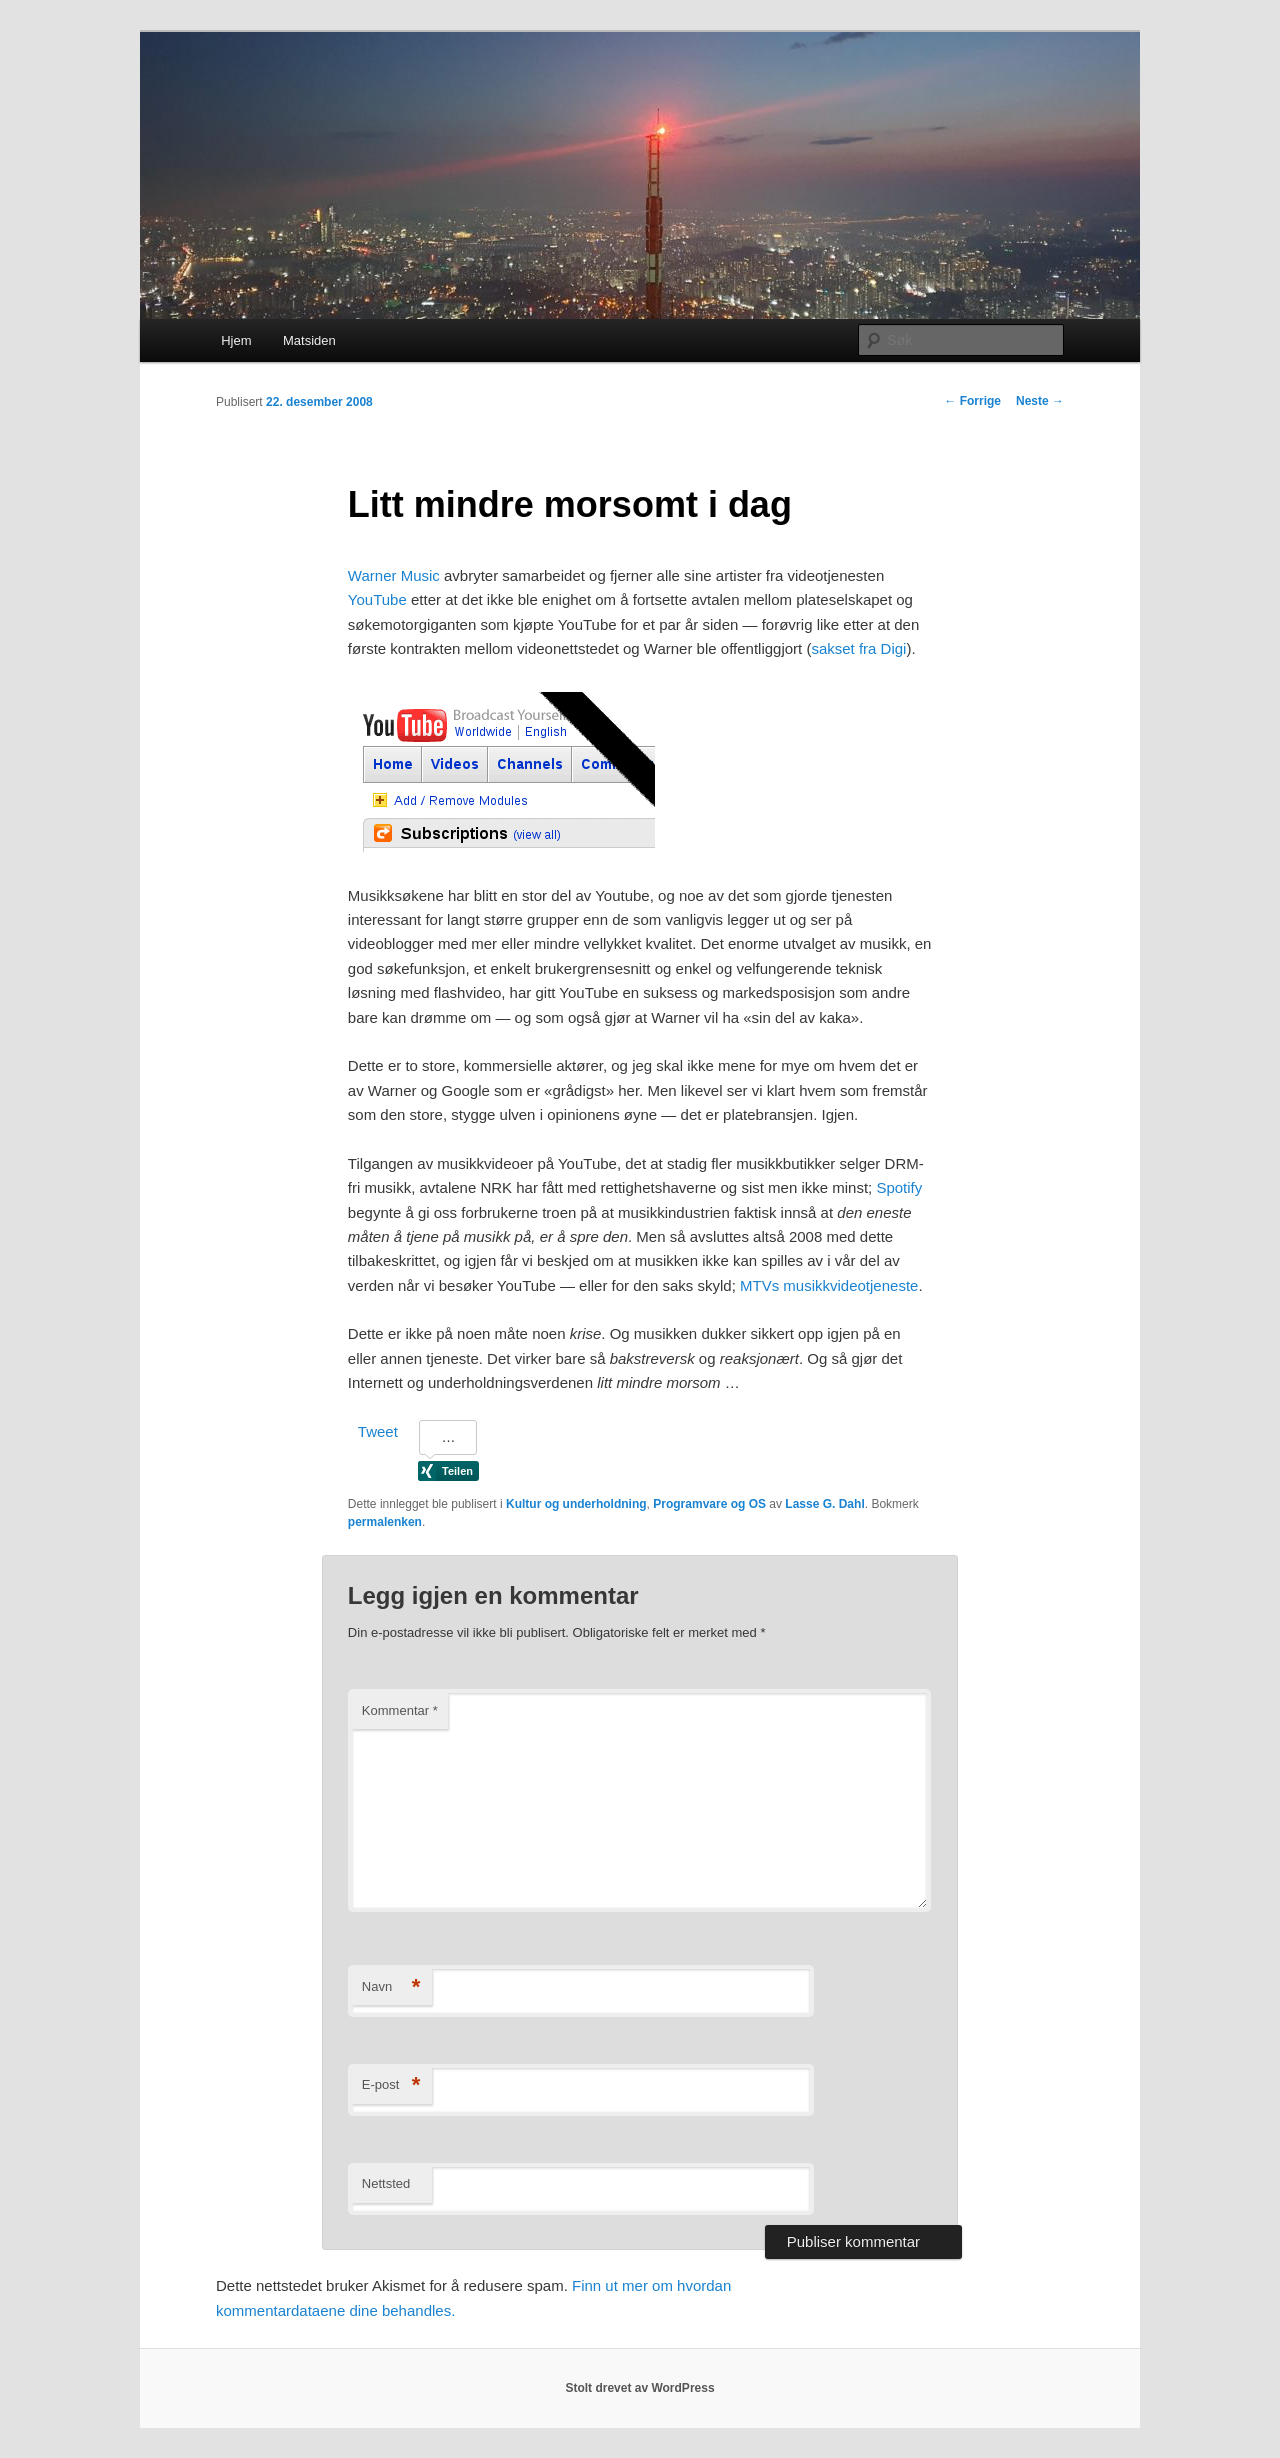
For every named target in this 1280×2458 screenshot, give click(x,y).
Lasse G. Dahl (824, 1504)
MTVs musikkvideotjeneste (829, 1285)
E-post (391, 2085)
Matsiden (309, 340)
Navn (391, 1987)
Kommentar (400, 1710)
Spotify (899, 1187)
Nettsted (386, 2183)
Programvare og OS (709, 1504)
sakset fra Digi (858, 648)
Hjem (236, 340)
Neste (1040, 401)
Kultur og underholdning (576, 1504)
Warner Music (394, 575)
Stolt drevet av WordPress (639, 2388)
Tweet (378, 1431)
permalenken (385, 1522)
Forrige (972, 401)
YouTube (377, 599)
